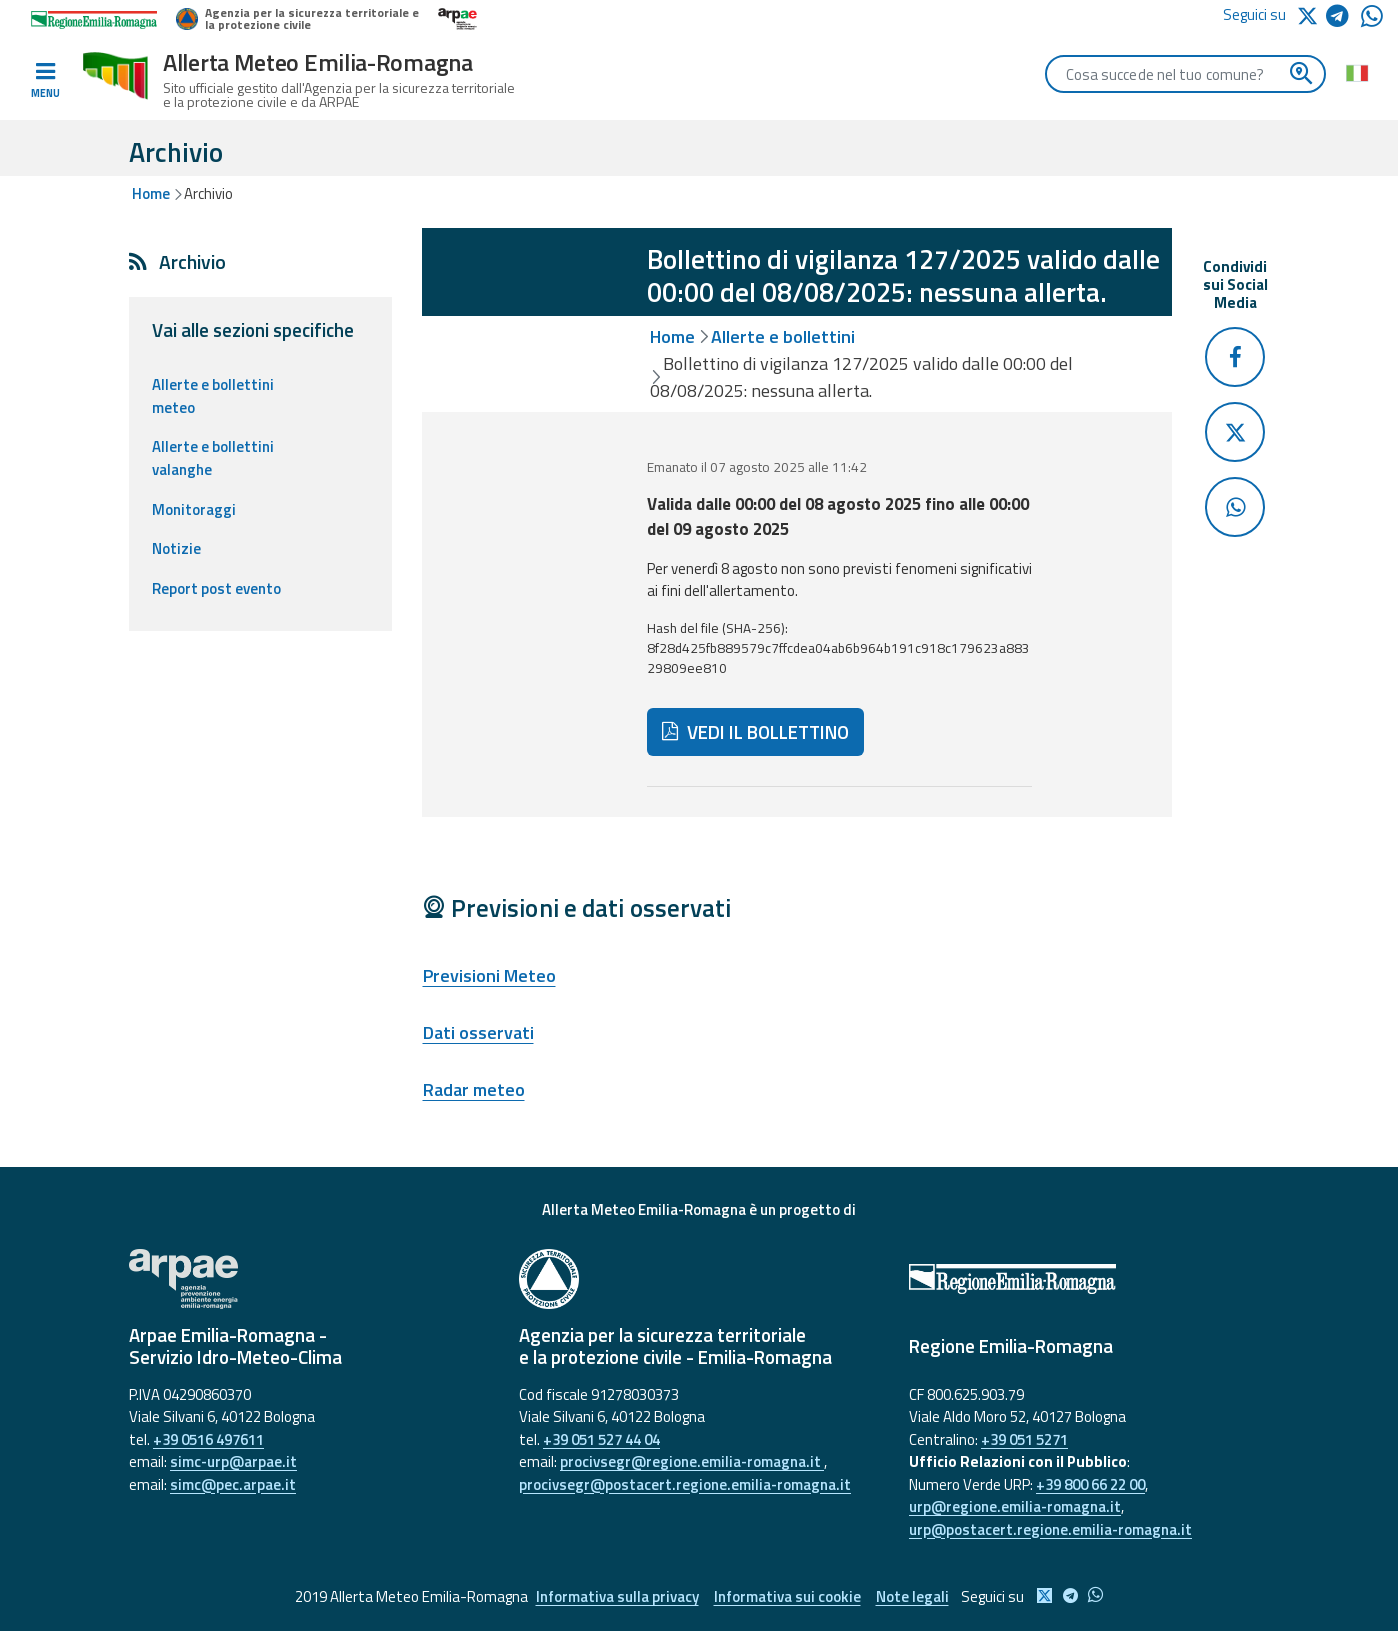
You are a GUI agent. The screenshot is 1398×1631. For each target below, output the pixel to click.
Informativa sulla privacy (617, 1596)
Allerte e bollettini (783, 336)
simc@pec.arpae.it (233, 1484)
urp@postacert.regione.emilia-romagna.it (1050, 1529)
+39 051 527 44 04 (601, 1439)
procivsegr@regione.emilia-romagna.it (692, 1461)
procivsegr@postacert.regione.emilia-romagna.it (685, 1484)
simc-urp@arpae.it (233, 1461)
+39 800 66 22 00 (1090, 1484)
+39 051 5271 (1024, 1439)
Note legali (912, 1596)
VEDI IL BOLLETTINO (756, 732)
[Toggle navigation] (45, 81)
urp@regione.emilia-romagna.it (1015, 1506)
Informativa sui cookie (787, 1596)
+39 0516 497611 (208, 1439)
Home (151, 193)
